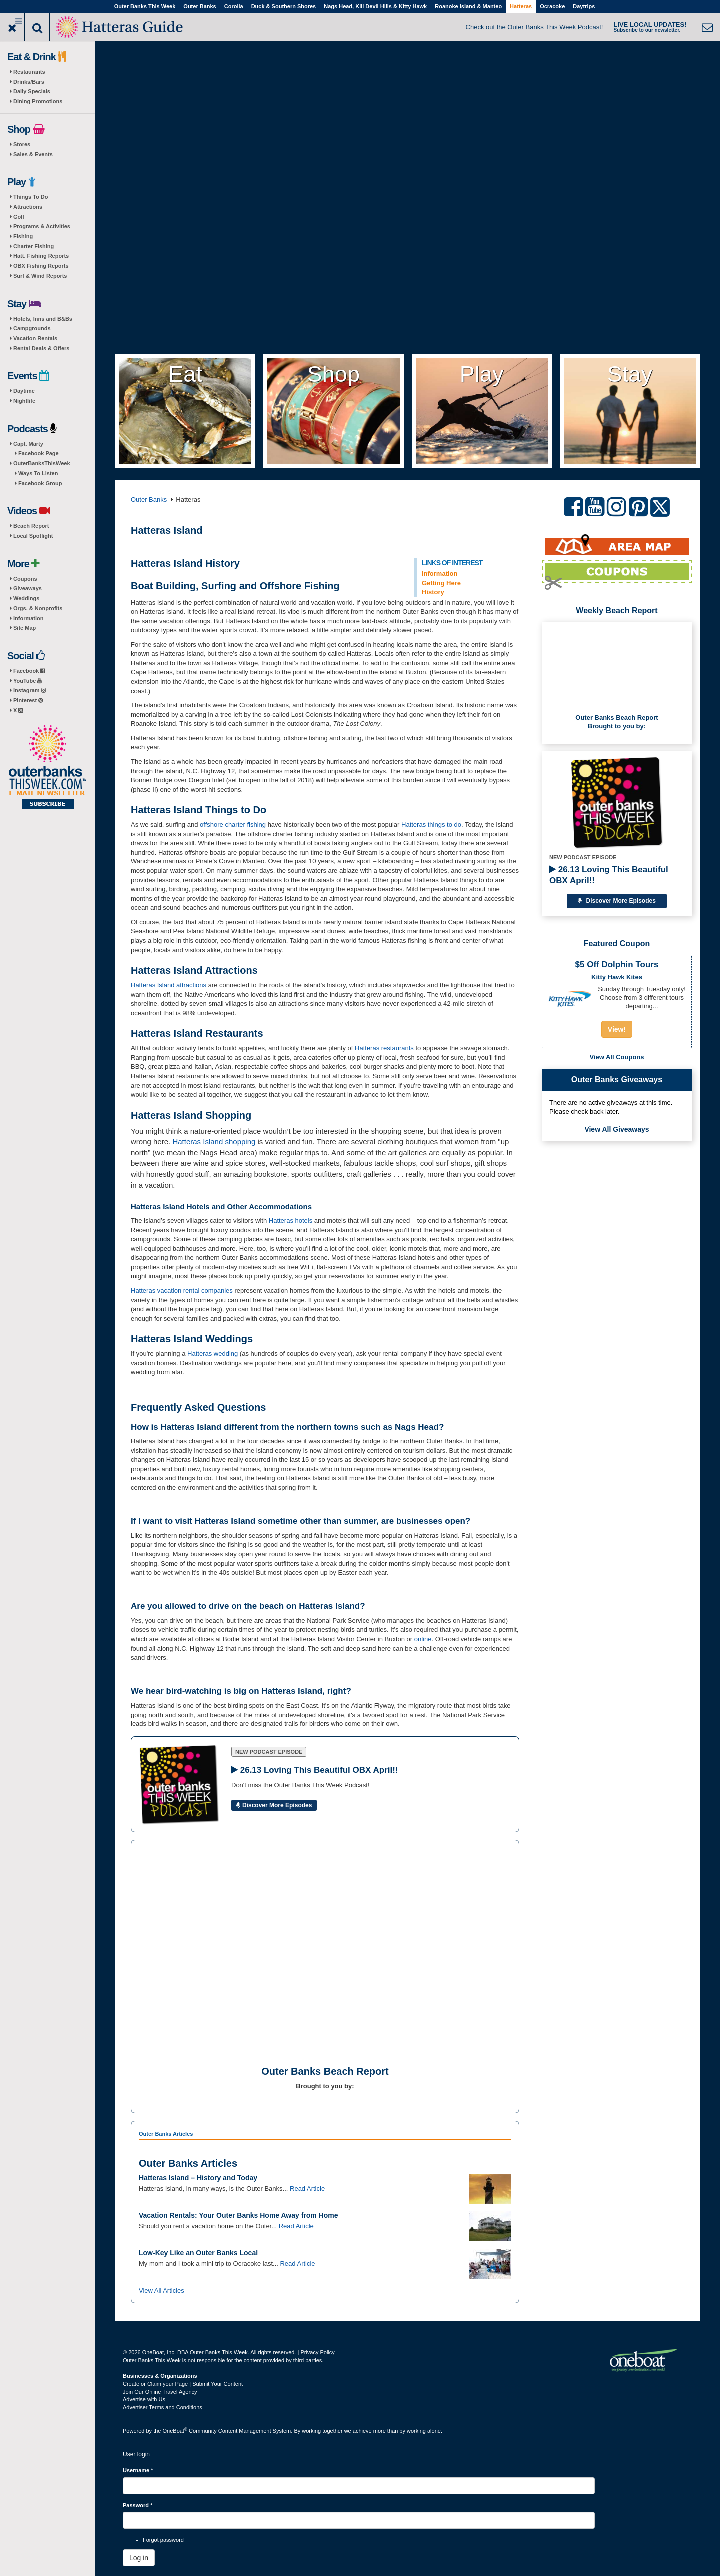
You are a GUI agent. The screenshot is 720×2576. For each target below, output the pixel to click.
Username (138, 2470)
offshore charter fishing (233, 824)
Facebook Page (38, 453)
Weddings (27, 598)
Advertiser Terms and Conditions (162, 2407)
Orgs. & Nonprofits (38, 608)
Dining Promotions (38, 101)
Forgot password (163, 2540)
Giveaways (28, 588)
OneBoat (175, 2431)
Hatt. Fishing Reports (41, 256)
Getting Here (441, 583)
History (433, 592)
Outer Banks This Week (145, 6)
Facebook (29, 671)
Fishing (23, 236)
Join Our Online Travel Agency (160, 2392)
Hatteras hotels (290, 1220)
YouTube (28, 681)
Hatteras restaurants (384, 1048)
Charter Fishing (34, 246)
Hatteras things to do (432, 824)
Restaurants (30, 72)
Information (29, 618)
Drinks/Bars (29, 82)
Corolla (234, 6)
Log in (139, 2558)
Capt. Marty (29, 444)
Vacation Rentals (36, 338)
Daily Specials (32, 91)
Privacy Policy (317, 2352)
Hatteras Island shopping (214, 1141)
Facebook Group (40, 483)
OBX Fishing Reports (41, 266)
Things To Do (31, 197)
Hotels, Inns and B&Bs (43, 319)
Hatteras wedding (213, 1353)
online (423, 1639)
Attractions (28, 207)
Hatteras (521, 6)
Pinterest (28, 700)
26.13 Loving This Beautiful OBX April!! (609, 875)
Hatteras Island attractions (168, 985)
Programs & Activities (42, 226)
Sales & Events (33, 154)
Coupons (26, 579)
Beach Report (32, 526)
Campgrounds (32, 328)
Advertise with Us (144, 2399)
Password (137, 2505)
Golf (19, 217)
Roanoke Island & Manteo (468, 6)
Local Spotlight (33, 536)
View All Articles (161, 2290)
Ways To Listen (38, 473)
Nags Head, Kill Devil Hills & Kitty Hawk (375, 6)
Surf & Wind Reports (40, 276)
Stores (22, 144)
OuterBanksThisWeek (42, 463)
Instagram (30, 690)
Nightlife (25, 401)
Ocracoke (552, 6)
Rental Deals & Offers (42, 348)
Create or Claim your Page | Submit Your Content (183, 2384)
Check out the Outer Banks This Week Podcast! (535, 27)
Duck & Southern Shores (284, 6)
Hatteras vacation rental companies (182, 1290)
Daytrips (584, 6)
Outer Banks (200, 6)
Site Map (25, 628)
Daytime (24, 391)
